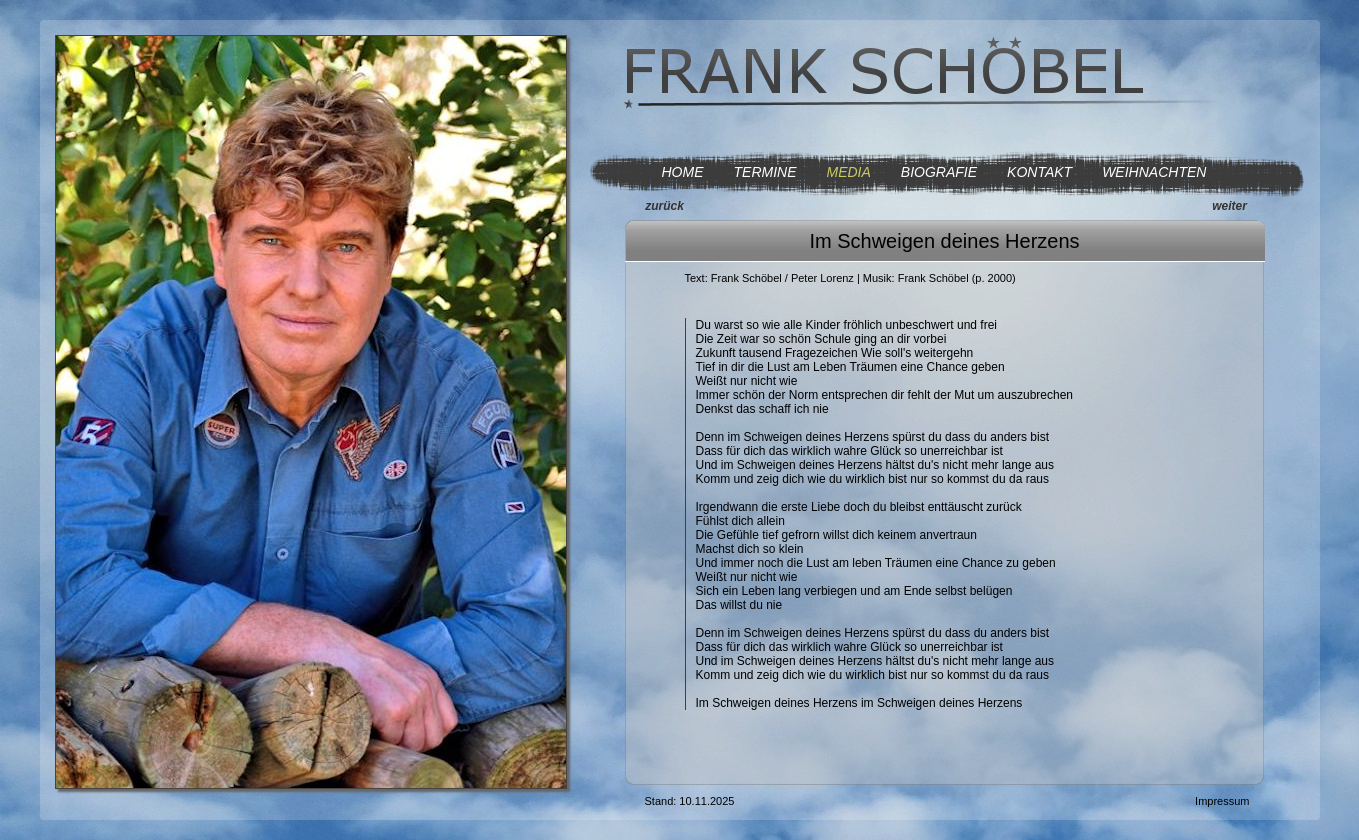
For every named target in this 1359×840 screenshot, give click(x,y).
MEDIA (849, 172)
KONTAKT (1039, 172)
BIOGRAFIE (939, 172)
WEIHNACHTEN (1154, 172)
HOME (683, 172)
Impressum (1222, 801)
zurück (664, 206)
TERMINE (765, 172)
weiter (1229, 206)
